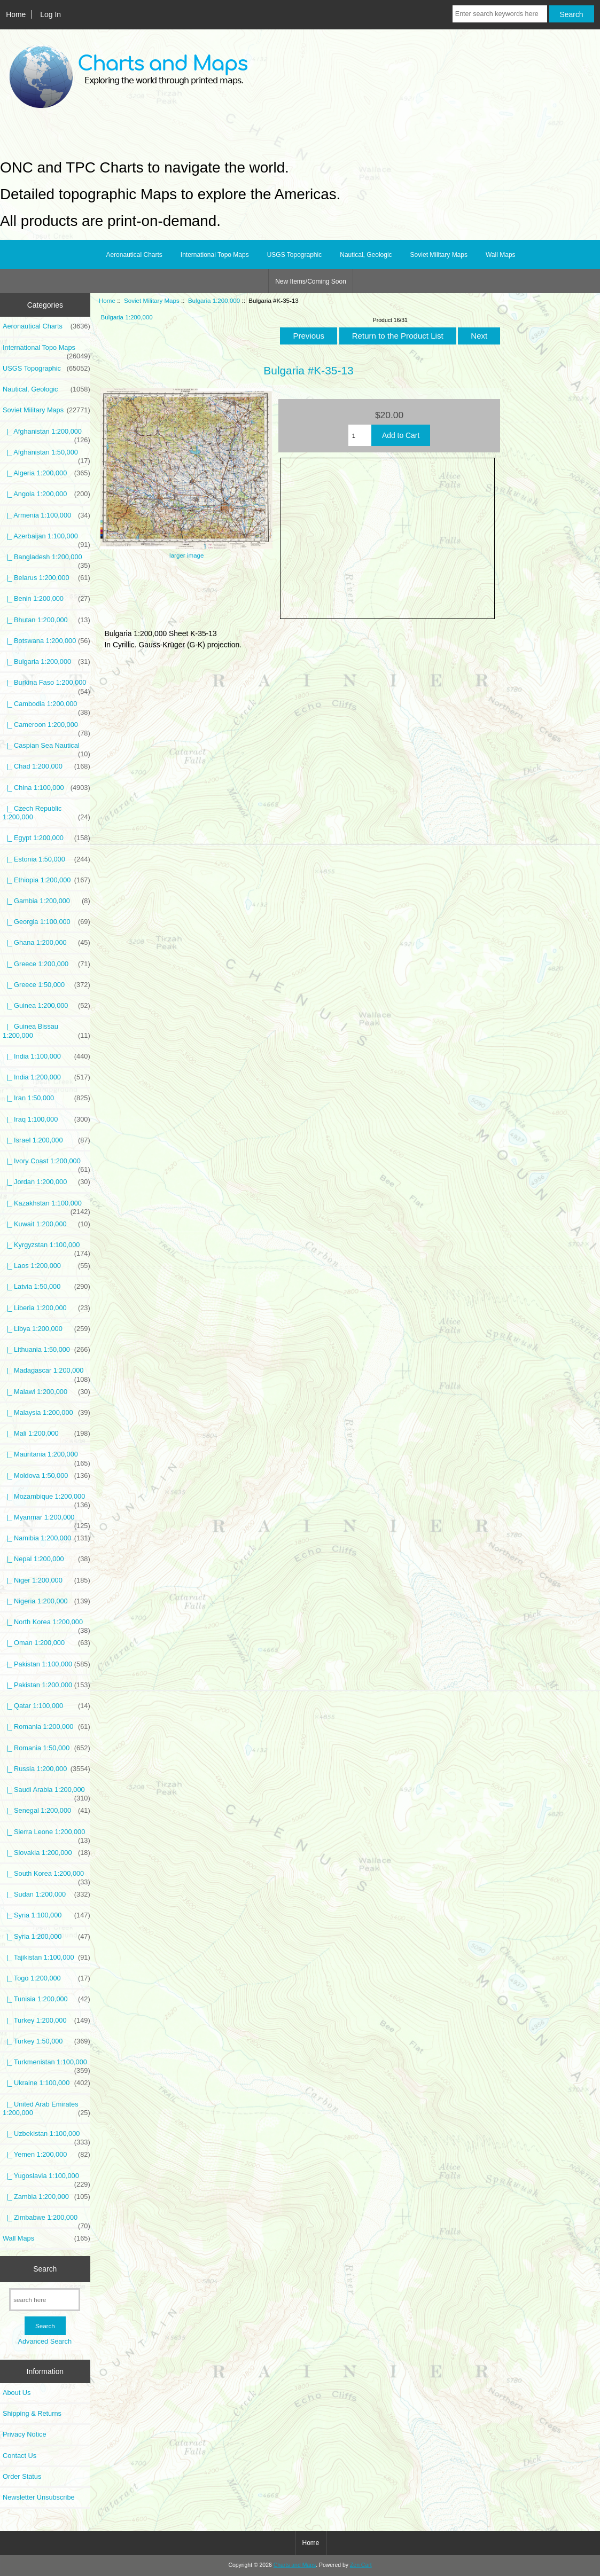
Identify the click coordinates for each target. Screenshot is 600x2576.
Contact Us (19, 2456)
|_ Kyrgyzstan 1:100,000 (46, 1248)
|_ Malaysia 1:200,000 (46, 1412)
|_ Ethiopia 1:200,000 (46, 880)
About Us (16, 2393)
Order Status (22, 2476)
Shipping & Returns (32, 2413)
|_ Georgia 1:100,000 (46, 922)
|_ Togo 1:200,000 (46, 1978)
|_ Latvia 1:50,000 (46, 1286)
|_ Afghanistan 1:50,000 (46, 455)
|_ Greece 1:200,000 (46, 964)
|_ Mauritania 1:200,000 (46, 1457)
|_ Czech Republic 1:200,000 (46, 812)
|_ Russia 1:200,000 (46, 1769)
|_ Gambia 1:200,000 (46, 901)
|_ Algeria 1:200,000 (46, 473)
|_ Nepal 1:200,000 (46, 1559)
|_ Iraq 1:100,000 (46, 1119)
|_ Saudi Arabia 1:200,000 (46, 1792)
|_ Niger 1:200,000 (46, 1580)
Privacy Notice (24, 2434)
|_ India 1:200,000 (46, 1077)
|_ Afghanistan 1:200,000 (46, 434)
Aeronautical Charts (134, 255)
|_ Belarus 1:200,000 (46, 578)
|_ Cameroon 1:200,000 (46, 727)
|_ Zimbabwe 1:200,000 (46, 2220)
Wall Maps (501, 255)
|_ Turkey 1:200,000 (46, 2020)
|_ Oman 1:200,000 (46, 1643)
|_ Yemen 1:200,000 (46, 2154)
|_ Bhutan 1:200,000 (46, 620)
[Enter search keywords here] (500, 13)
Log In (50, 14)
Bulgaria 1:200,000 (214, 300)
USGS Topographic (294, 255)
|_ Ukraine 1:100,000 (46, 2083)
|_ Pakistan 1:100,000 (46, 1664)
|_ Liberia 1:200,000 (46, 1308)
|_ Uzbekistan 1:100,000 (46, 2136)
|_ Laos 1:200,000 (46, 1266)
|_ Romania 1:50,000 (46, 1748)
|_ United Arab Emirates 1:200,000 (46, 2108)
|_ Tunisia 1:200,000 (46, 1999)
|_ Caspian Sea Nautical (46, 748)
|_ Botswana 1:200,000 (46, 641)
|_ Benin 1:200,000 (46, 598)
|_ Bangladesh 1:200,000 (46, 560)
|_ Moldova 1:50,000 (46, 1475)
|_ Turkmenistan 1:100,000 (46, 2065)
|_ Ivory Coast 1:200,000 (46, 1164)
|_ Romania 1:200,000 (46, 1726)
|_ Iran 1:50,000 (46, 1098)
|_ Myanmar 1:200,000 (46, 1520)
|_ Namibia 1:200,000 (46, 1538)
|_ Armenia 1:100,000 (46, 515)
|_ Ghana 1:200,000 (46, 942)
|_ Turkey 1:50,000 (46, 2041)
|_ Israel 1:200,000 (46, 1140)
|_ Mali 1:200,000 (46, 1433)
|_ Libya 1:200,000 (46, 1329)
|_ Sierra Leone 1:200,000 (46, 1835)
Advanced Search (45, 2341)
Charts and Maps (295, 2565)
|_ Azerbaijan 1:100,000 (46, 539)
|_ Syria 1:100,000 (46, 1915)
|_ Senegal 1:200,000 (46, 1810)
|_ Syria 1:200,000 (46, 1936)
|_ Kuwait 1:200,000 (46, 1224)
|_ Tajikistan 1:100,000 (46, 1957)
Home (16, 14)
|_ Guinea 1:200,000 (46, 1005)
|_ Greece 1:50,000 (46, 985)
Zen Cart (361, 2565)
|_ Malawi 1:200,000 (46, 1392)
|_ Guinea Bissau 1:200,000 (46, 1030)
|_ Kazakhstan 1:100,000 (46, 1206)
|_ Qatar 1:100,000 (46, 1706)
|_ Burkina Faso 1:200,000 (46, 685)
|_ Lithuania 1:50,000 (46, 1349)
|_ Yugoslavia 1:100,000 (46, 2179)
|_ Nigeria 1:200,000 (46, 1601)
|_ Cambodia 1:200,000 (46, 707)
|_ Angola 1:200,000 (46, 494)
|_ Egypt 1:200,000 (46, 838)
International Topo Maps (215, 255)
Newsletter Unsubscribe (39, 2497)
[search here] (44, 2299)
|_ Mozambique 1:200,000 (46, 1499)
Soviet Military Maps (152, 300)
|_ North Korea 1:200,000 (46, 1625)
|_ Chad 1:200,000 (46, 766)
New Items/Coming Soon (310, 281)
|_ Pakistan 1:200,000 (46, 1685)
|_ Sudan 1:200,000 (46, 1894)
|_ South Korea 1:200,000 (46, 1876)
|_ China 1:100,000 (46, 788)
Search (45, 2269)
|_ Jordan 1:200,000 (46, 1182)
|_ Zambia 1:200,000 (46, 2197)
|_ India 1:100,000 (46, 1056)
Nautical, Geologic (366, 255)
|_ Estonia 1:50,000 (46, 859)
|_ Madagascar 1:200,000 (46, 1373)
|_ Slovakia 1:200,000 (46, 1853)
